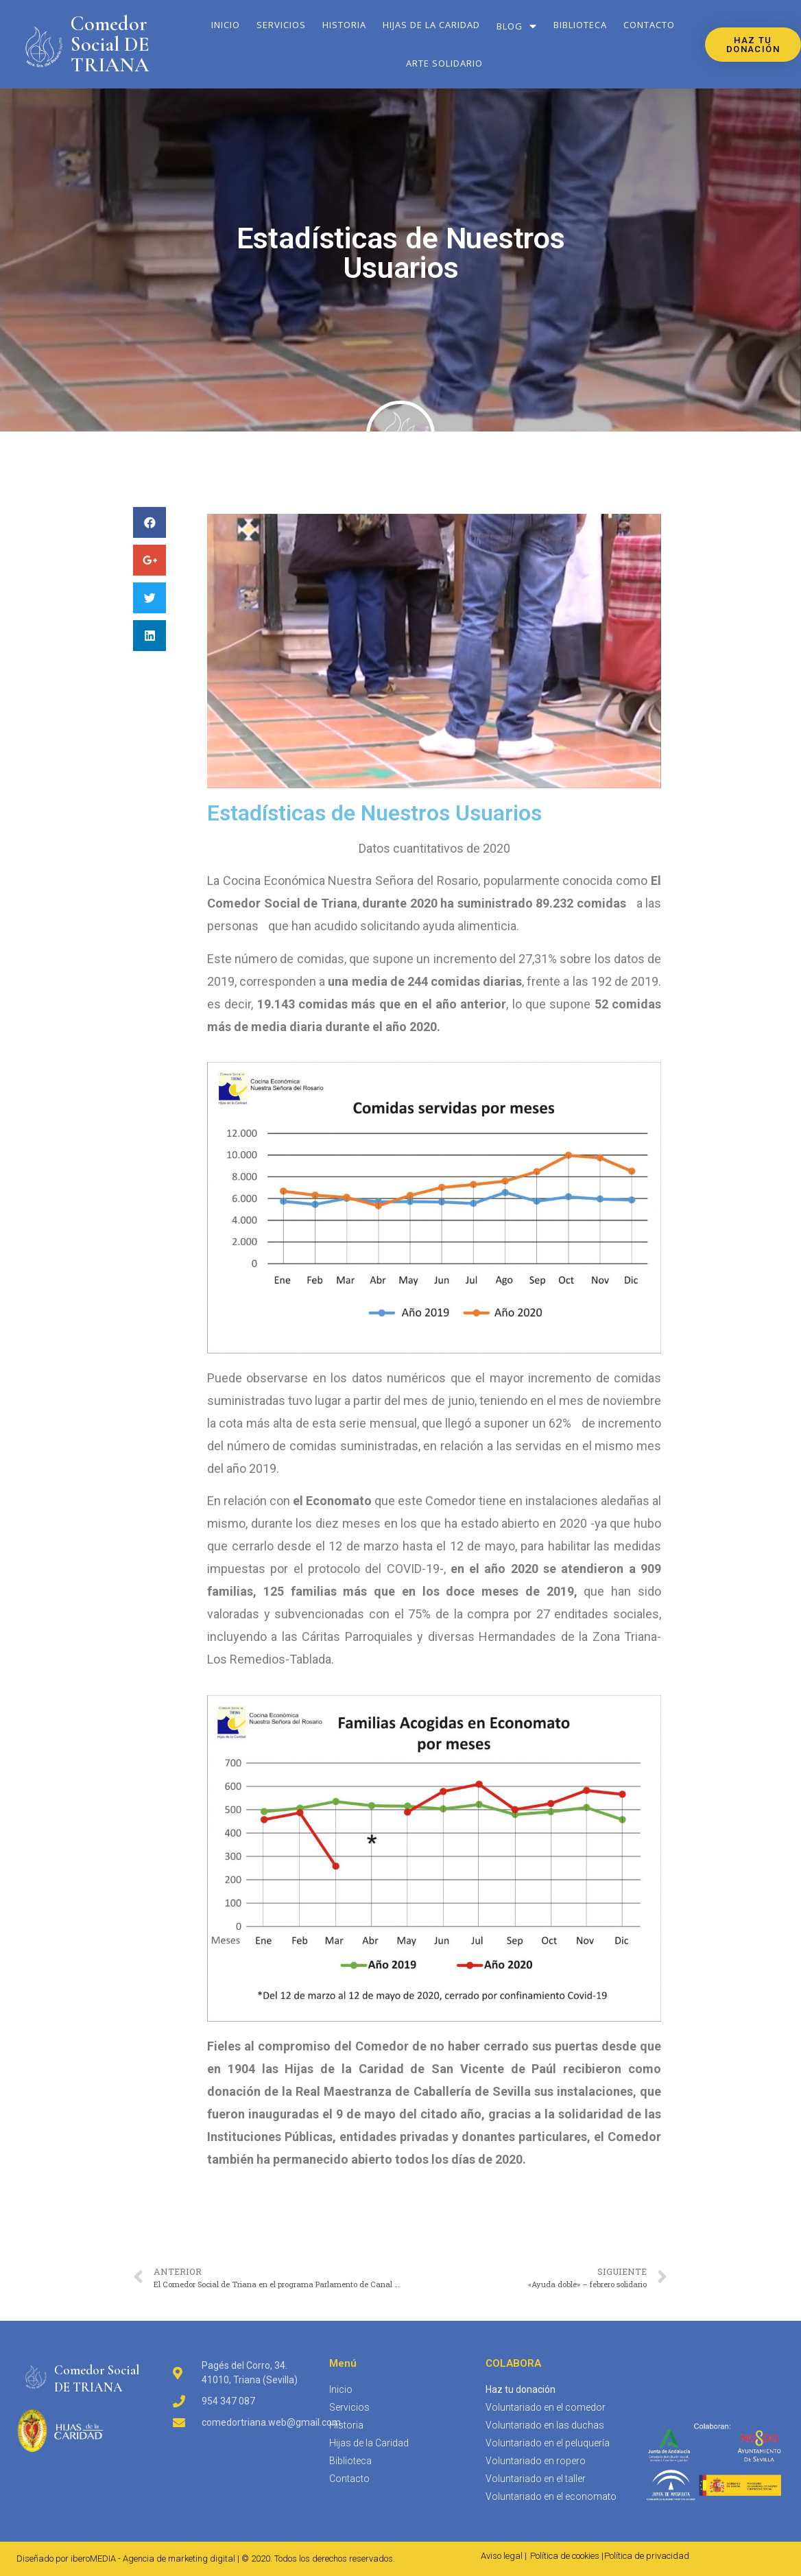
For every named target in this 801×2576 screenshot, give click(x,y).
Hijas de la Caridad (431, 25)
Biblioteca (580, 25)
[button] (753, 44)
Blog (517, 26)
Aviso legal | (504, 2556)
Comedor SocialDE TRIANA (96, 2378)
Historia (344, 25)
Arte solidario (444, 63)
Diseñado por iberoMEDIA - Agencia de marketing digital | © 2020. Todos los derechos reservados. (205, 2558)
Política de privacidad (646, 2556)
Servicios (281, 25)
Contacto (649, 25)
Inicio (225, 25)
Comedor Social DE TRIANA (110, 44)
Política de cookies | (566, 2556)
